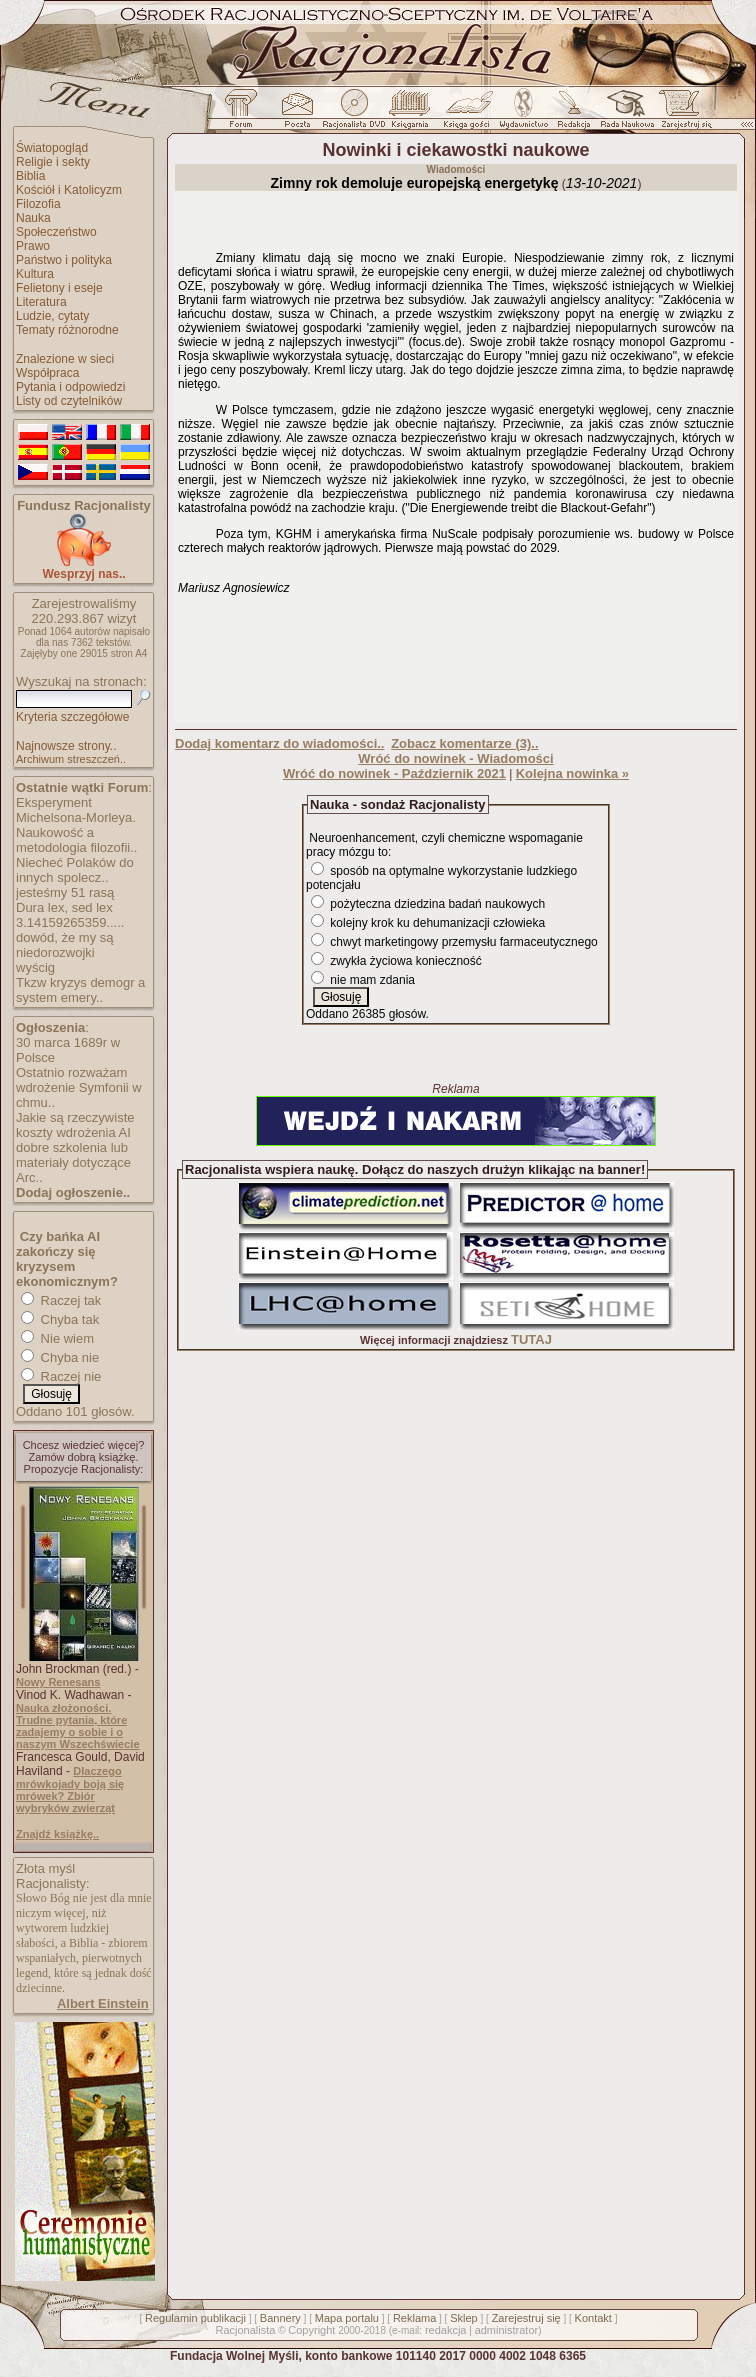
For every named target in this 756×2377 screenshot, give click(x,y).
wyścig (35, 967)
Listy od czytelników (69, 401)
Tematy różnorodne (67, 330)
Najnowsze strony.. (66, 746)
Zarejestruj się (526, 2318)
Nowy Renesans (58, 1682)
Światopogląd (52, 148)
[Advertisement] (456, 657)
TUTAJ (531, 1339)
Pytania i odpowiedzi (70, 387)
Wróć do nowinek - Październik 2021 (394, 773)
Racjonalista (245, 2330)
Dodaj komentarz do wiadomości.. (279, 743)
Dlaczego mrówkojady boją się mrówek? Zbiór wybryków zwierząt (70, 1789)
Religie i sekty (53, 162)
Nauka (33, 218)
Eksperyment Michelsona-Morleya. (76, 810)
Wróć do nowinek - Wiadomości (455, 758)
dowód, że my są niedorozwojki (65, 945)
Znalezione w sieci (65, 359)
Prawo (33, 246)
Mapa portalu (347, 2318)
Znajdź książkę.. (57, 1834)
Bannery (280, 2318)
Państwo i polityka (64, 260)
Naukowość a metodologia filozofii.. (76, 840)
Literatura (41, 302)
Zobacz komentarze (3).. (464, 743)
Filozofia (38, 204)
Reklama (414, 2318)
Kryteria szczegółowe (72, 717)
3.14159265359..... (70, 922)
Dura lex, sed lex (64, 907)
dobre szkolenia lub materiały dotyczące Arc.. (73, 1162)
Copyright (311, 2330)
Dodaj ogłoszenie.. (73, 1192)
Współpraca (47, 373)
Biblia (30, 176)
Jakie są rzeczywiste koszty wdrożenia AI (75, 1125)
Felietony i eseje (59, 288)
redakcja (446, 2330)
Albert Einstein (103, 2003)
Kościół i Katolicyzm (69, 190)
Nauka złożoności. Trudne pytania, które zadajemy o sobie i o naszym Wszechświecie (78, 1726)
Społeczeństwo (56, 232)
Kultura (35, 274)
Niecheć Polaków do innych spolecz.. (75, 870)
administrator (507, 2330)
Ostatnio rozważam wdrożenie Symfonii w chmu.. (79, 1087)
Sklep (464, 2318)
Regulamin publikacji (195, 2318)
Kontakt (593, 2318)
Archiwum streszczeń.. (71, 759)
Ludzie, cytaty (52, 316)
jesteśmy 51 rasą (65, 892)
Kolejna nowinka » (572, 773)
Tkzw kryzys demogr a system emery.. (80, 990)
